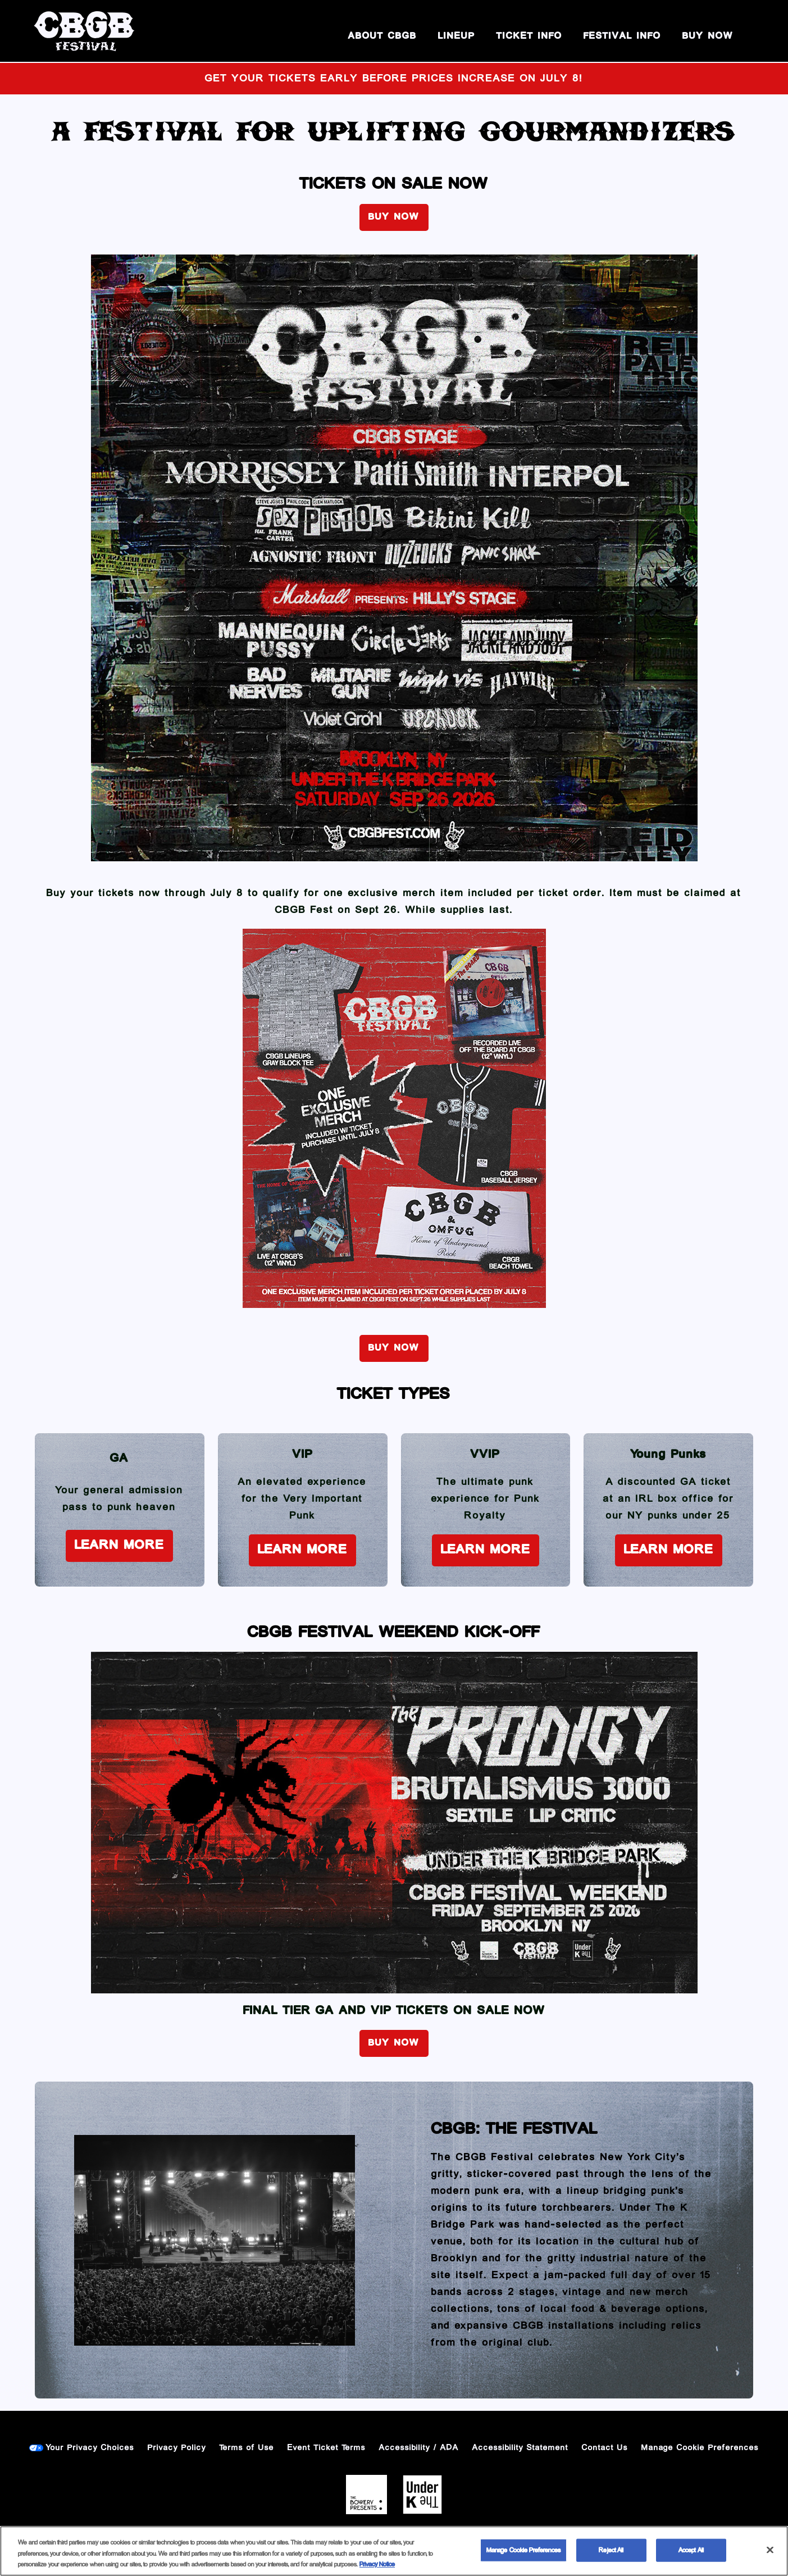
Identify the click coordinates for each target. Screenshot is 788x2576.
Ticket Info (529, 36)
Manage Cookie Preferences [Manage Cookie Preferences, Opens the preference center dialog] (523, 2550)
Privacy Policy (177, 2447)
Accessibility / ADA (419, 2447)
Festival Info (622, 36)
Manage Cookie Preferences (700, 2447)
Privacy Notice (377, 2564)
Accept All (691, 2550)
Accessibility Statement (520, 2447)
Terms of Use (247, 2447)
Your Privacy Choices (90, 2447)
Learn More (119, 1545)
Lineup (456, 36)
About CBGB (382, 36)
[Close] (770, 2549)
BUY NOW (708, 36)
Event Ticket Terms (327, 2447)
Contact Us (605, 2447)
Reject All (611, 2550)
